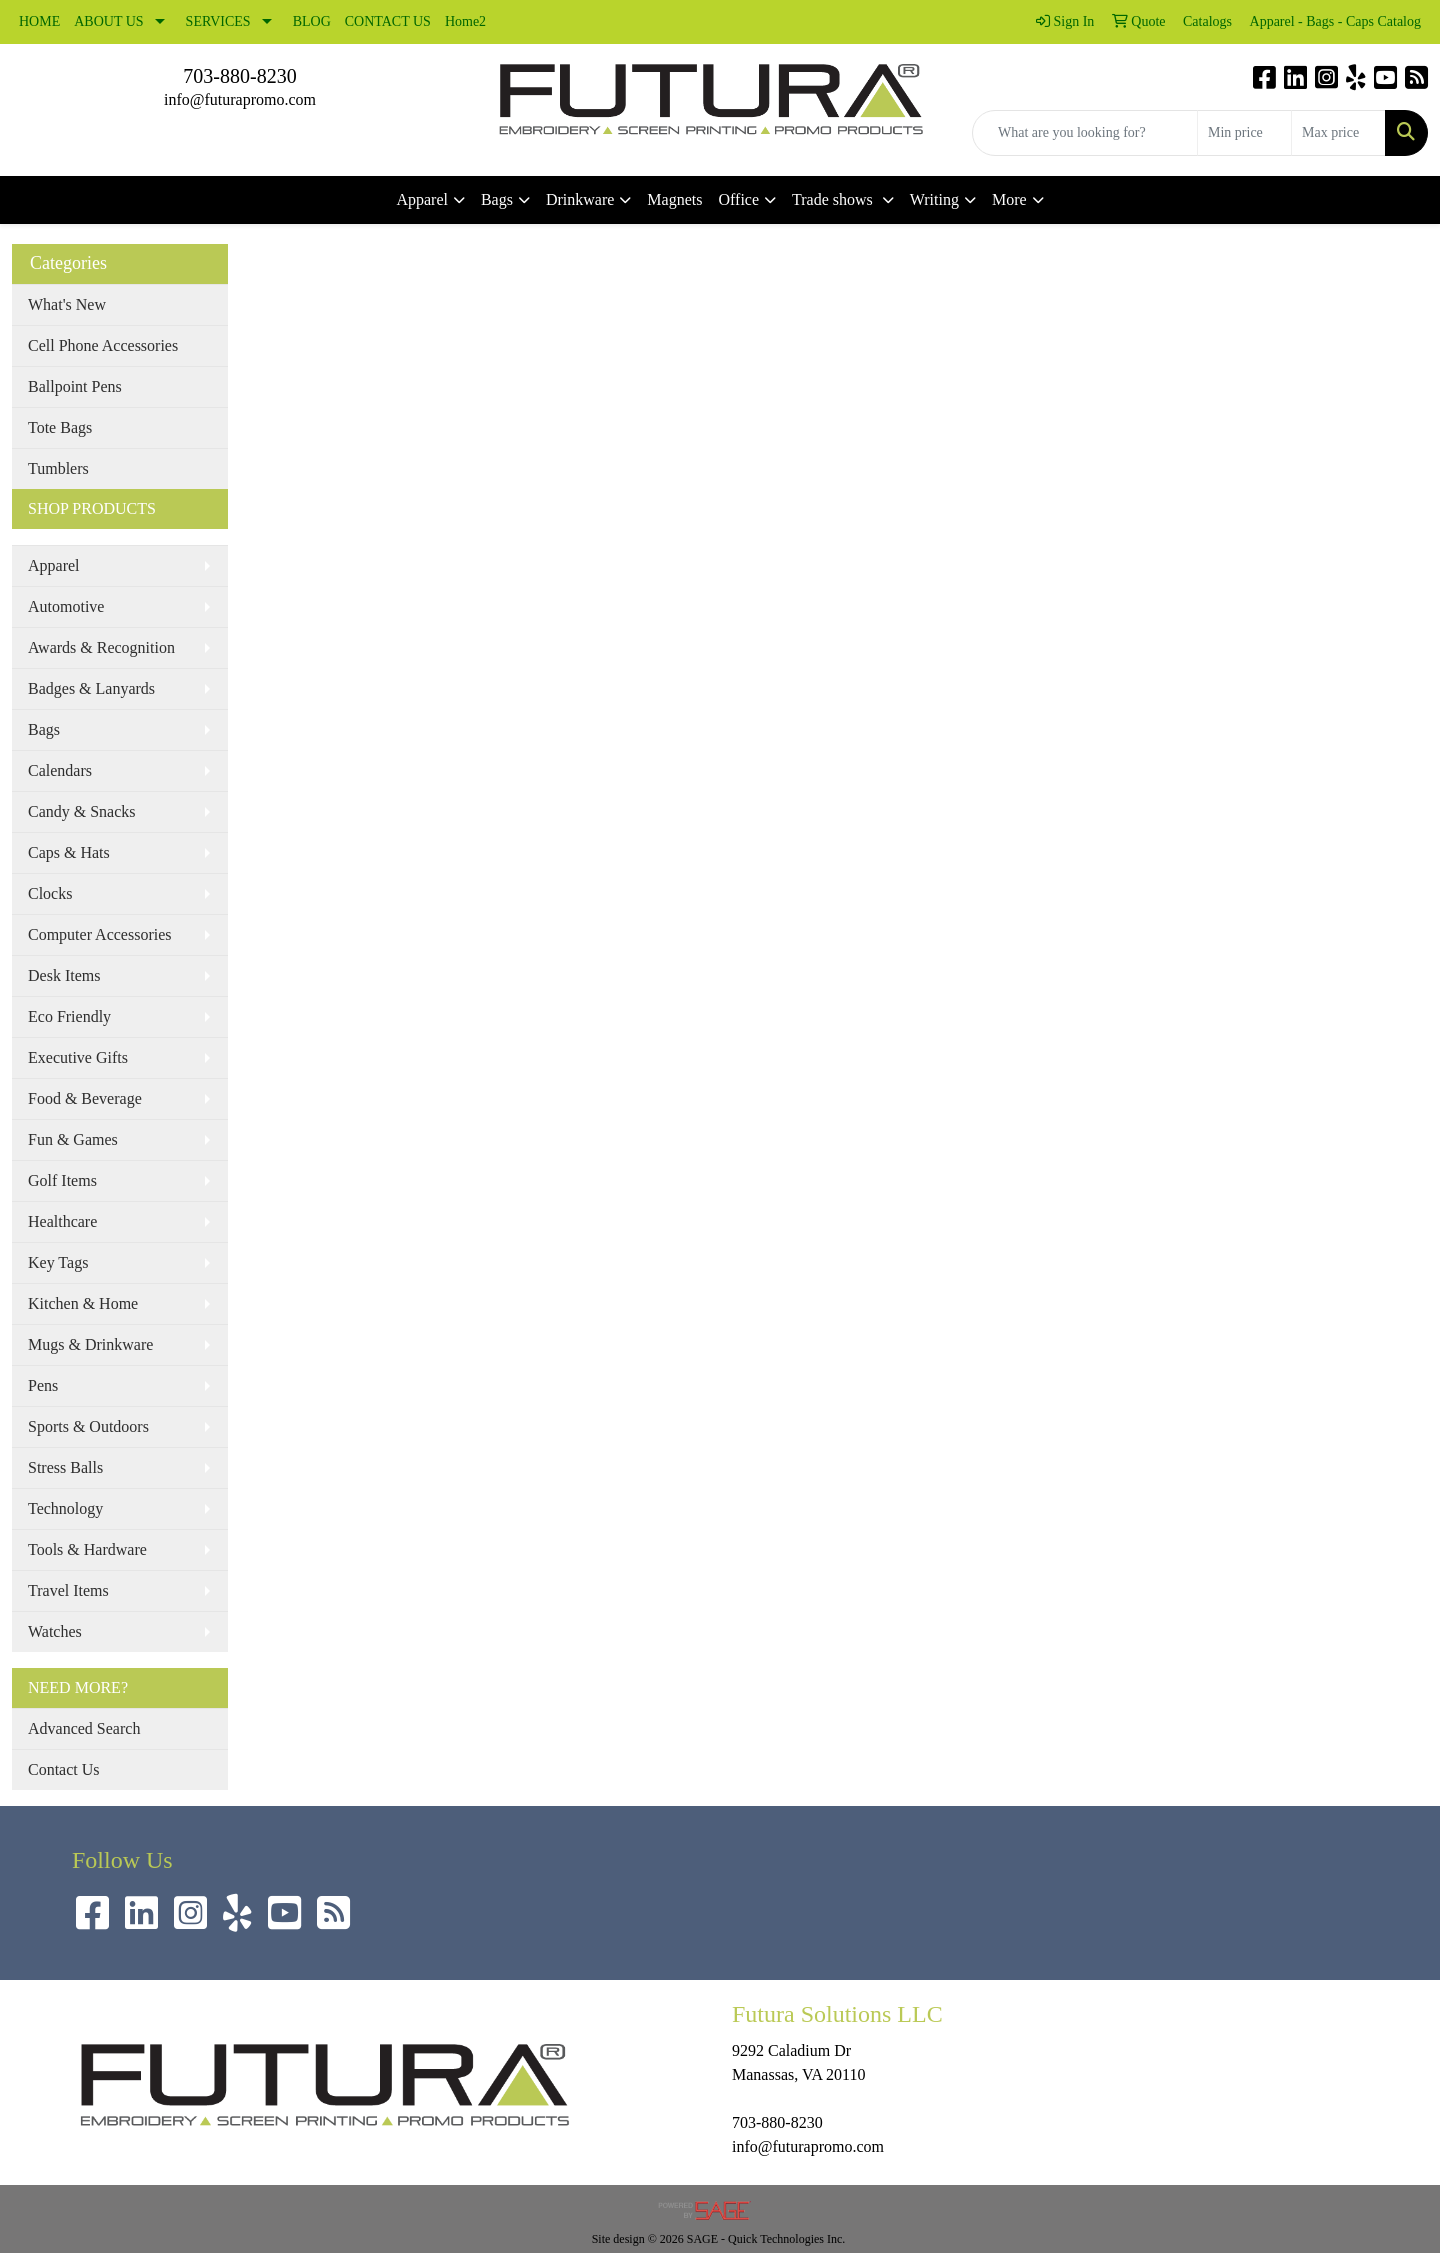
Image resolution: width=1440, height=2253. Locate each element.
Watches (55, 1631)
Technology (65, 1508)
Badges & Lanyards (91, 688)
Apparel (422, 199)
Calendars (60, 770)
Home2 (465, 21)
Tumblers (58, 468)
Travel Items (68, 1590)
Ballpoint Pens (75, 386)
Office (738, 199)
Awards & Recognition (101, 647)
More (1009, 199)
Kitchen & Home (83, 1303)
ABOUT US (108, 21)
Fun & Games (73, 1139)
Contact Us (64, 1769)
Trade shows (834, 199)
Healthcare (62, 1221)
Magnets (674, 199)
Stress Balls (65, 1467)
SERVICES (218, 21)
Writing (934, 199)
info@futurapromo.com (240, 99)
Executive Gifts (78, 1057)
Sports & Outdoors (88, 1426)
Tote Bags (60, 427)
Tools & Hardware (87, 1549)
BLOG (312, 21)
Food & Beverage (85, 1098)
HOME (39, 21)
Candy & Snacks (82, 811)
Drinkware (580, 199)
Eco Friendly (69, 1016)
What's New (67, 304)
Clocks (50, 893)
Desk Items (64, 975)
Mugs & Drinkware (90, 1344)
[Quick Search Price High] (1338, 133)
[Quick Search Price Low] (1244, 133)
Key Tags (58, 1262)
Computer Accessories (100, 934)
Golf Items (62, 1180)
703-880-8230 (239, 76)
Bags (497, 199)
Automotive (66, 606)
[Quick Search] (1085, 133)
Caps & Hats (69, 852)
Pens (43, 1385)
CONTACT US (388, 21)
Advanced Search (84, 1728)
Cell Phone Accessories (103, 345)
